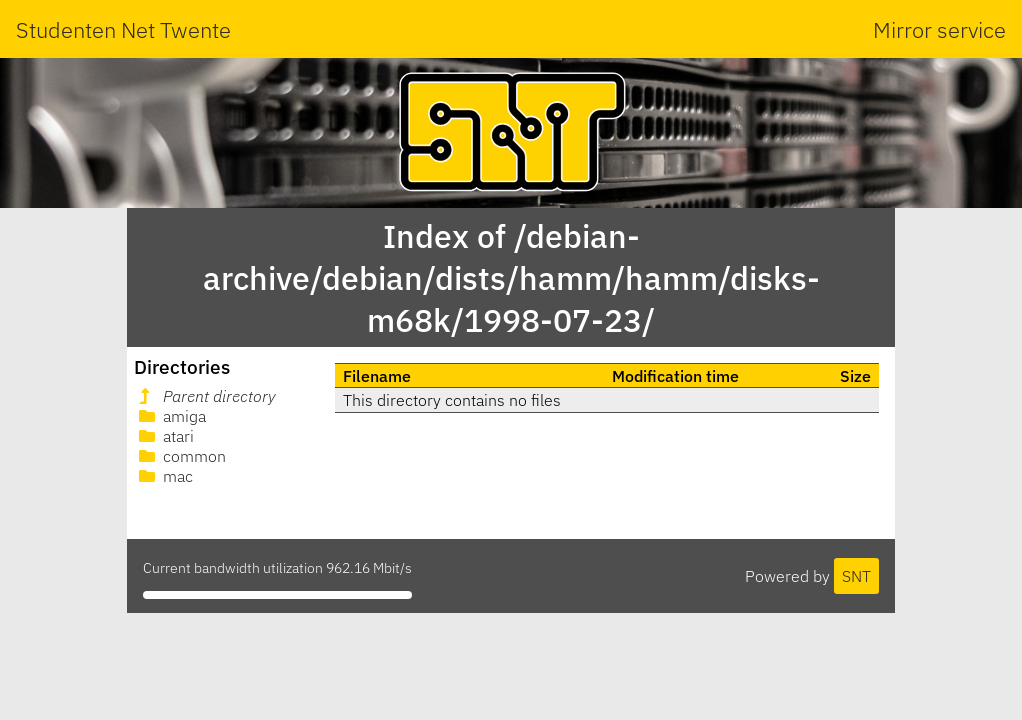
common (180, 456)
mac (164, 476)
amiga (170, 416)
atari (164, 436)
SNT (856, 576)
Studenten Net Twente (123, 29)
